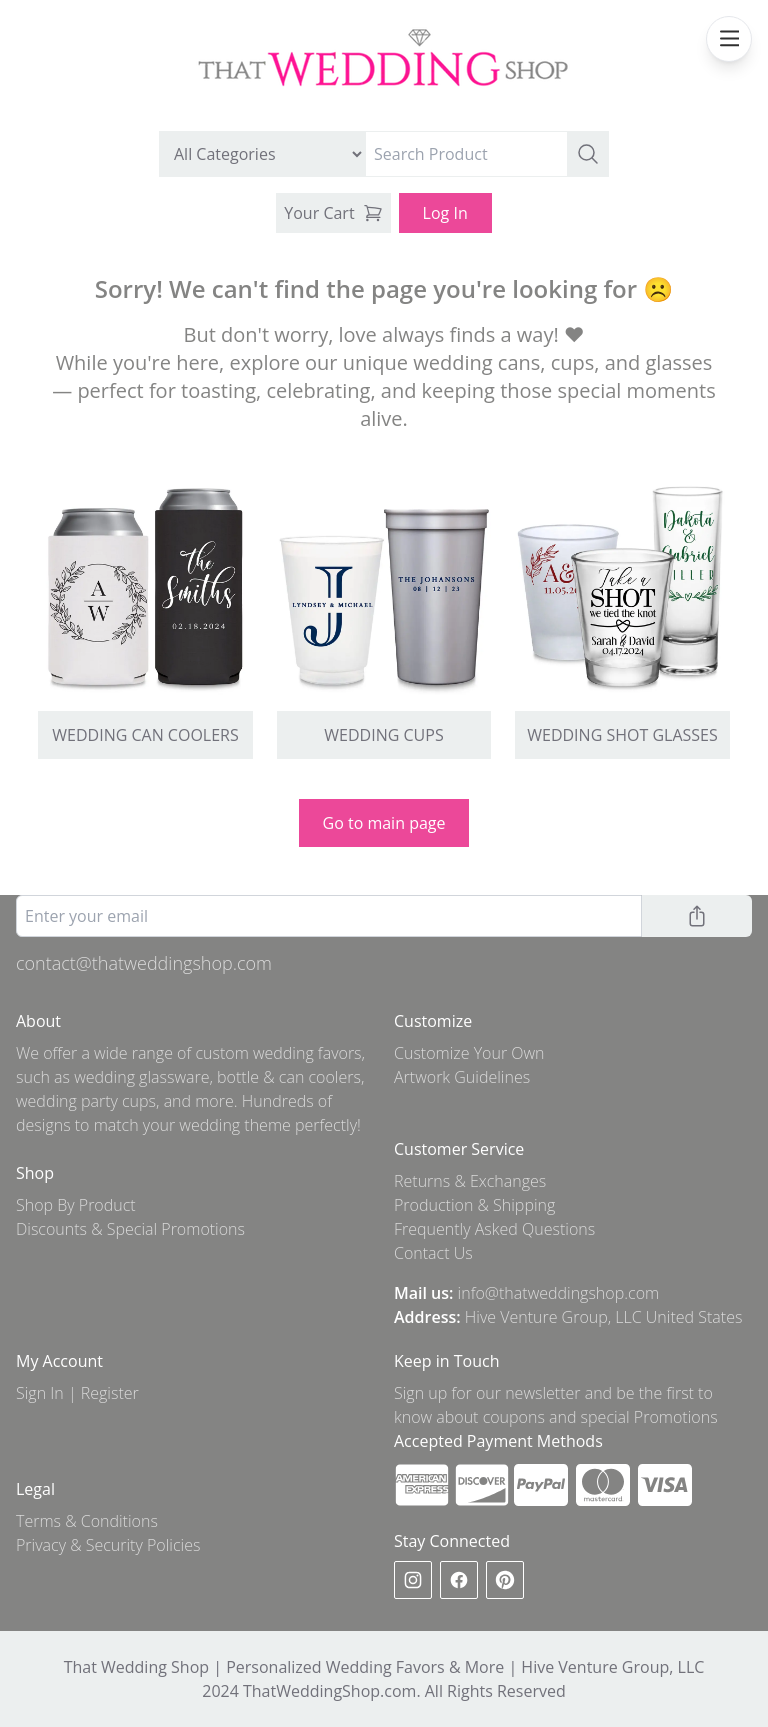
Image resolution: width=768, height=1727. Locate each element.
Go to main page (384, 823)
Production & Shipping (474, 1205)
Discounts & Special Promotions (130, 1229)
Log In (445, 213)
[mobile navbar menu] (729, 39)
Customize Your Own (469, 1053)
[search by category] (262, 154)
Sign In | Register (77, 1393)
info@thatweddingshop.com (559, 1293)
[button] (588, 154)
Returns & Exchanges (470, 1181)
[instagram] (413, 1580)
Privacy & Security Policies (108, 1545)
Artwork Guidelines (462, 1077)
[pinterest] (505, 1580)
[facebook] (459, 1580)
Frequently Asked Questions (494, 1229)
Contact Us (433, 1253)
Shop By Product (76, 1205)
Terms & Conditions (87, 1521)
